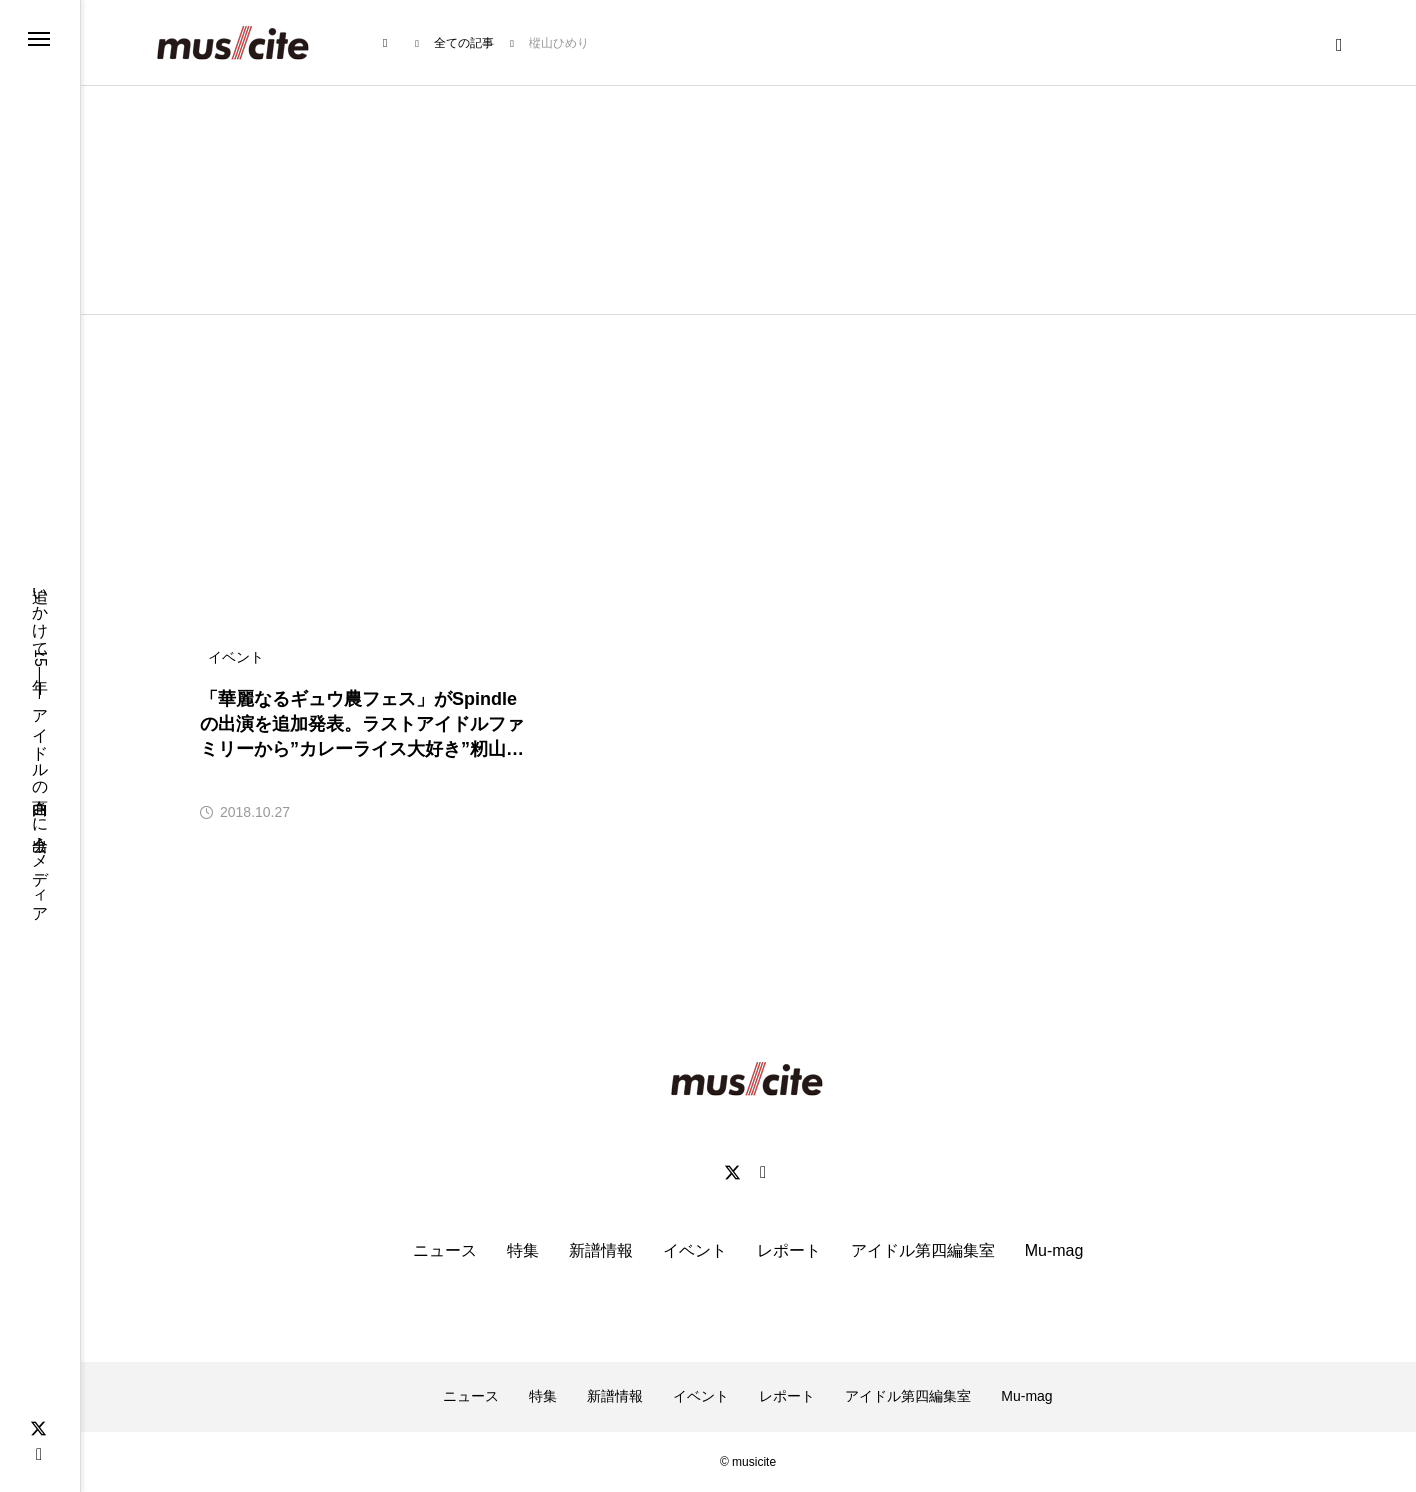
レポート (789, 1250)
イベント (695, 1250)
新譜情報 (601, 1250)
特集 (523, 1250)
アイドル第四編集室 (923, 1250)
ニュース (445, 1250)
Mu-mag (1054, 1250)
